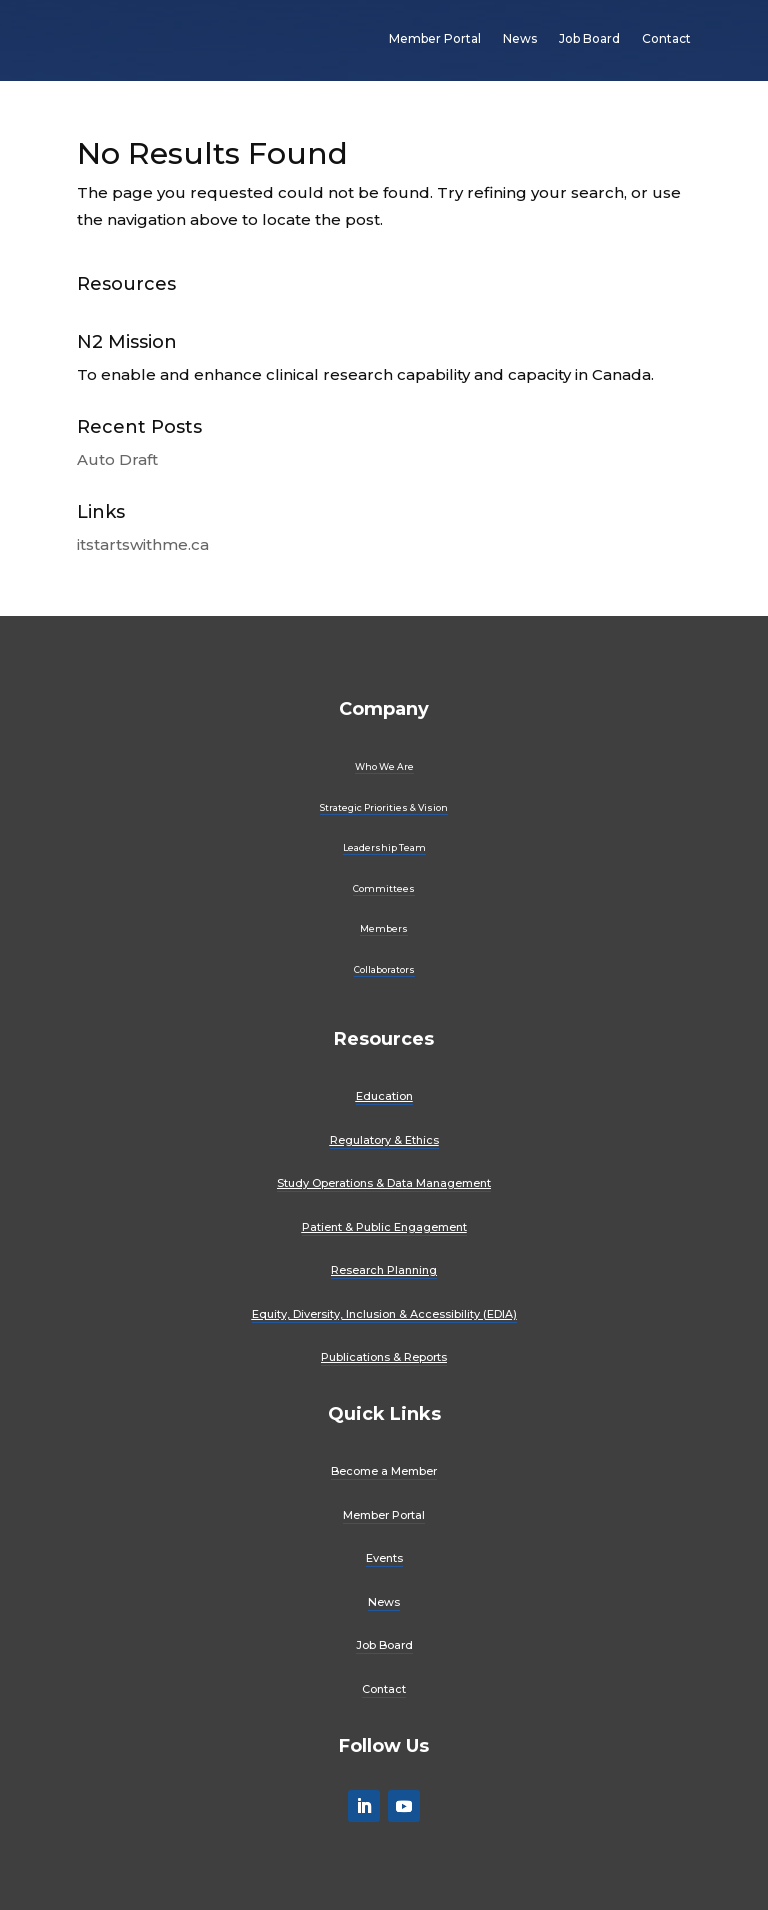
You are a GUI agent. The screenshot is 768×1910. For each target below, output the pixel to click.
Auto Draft (117, 459)
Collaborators (384, 969)
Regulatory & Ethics (384, 1140)
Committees (384, 888)
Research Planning (384, 1270)
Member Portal (435, 38)
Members (384, 928)
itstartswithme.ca (143, 544)
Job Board (589, 38)
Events (384, 1558)
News (520, 38)
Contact (666, 38)
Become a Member (384, 1471)
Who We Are (384, 766)
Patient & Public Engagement (384, 1227)
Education (384, 1096)
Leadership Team (384, 847)
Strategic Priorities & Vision (384, 807)
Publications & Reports (384, 1357)
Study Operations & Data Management (384, 1183)
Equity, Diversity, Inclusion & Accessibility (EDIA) (384, 1314)
